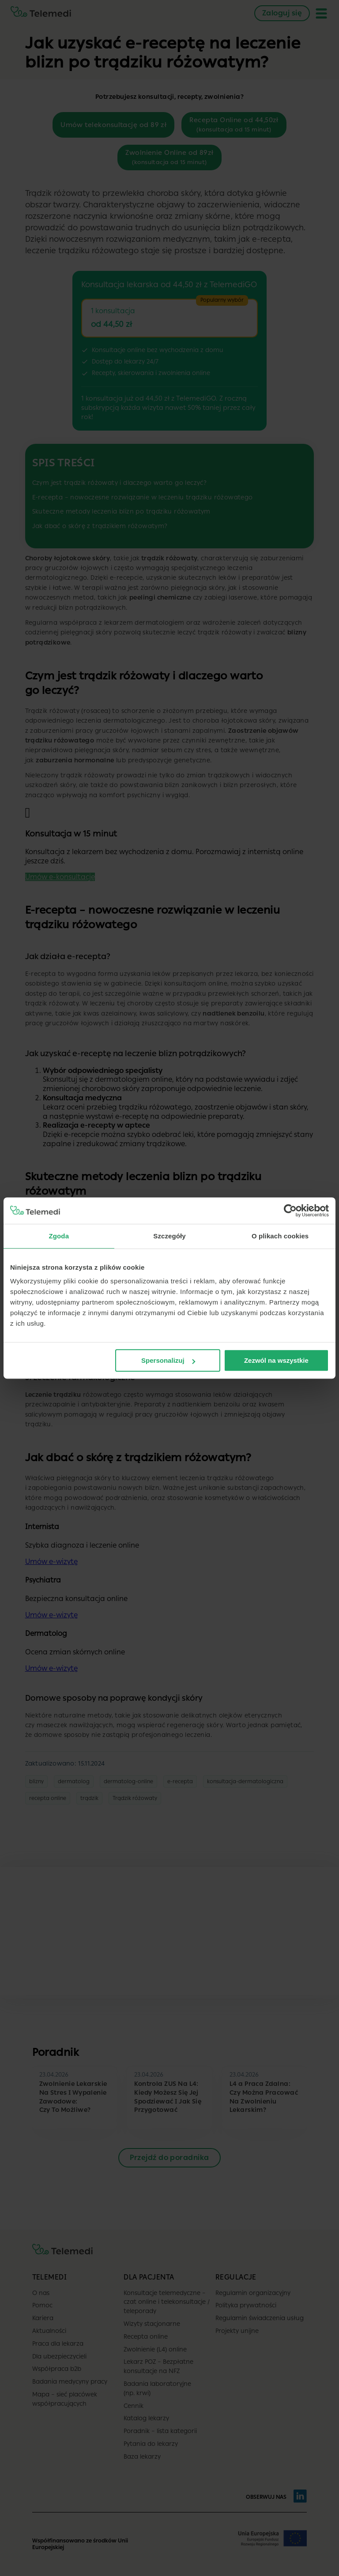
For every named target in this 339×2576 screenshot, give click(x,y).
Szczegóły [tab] (169, 1236)
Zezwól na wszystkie (276, 1360)
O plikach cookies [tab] (280, 1236)
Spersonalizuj (168, 1360)
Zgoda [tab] (59, 1236)
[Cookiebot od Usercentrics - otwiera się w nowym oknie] (290, 1210)
